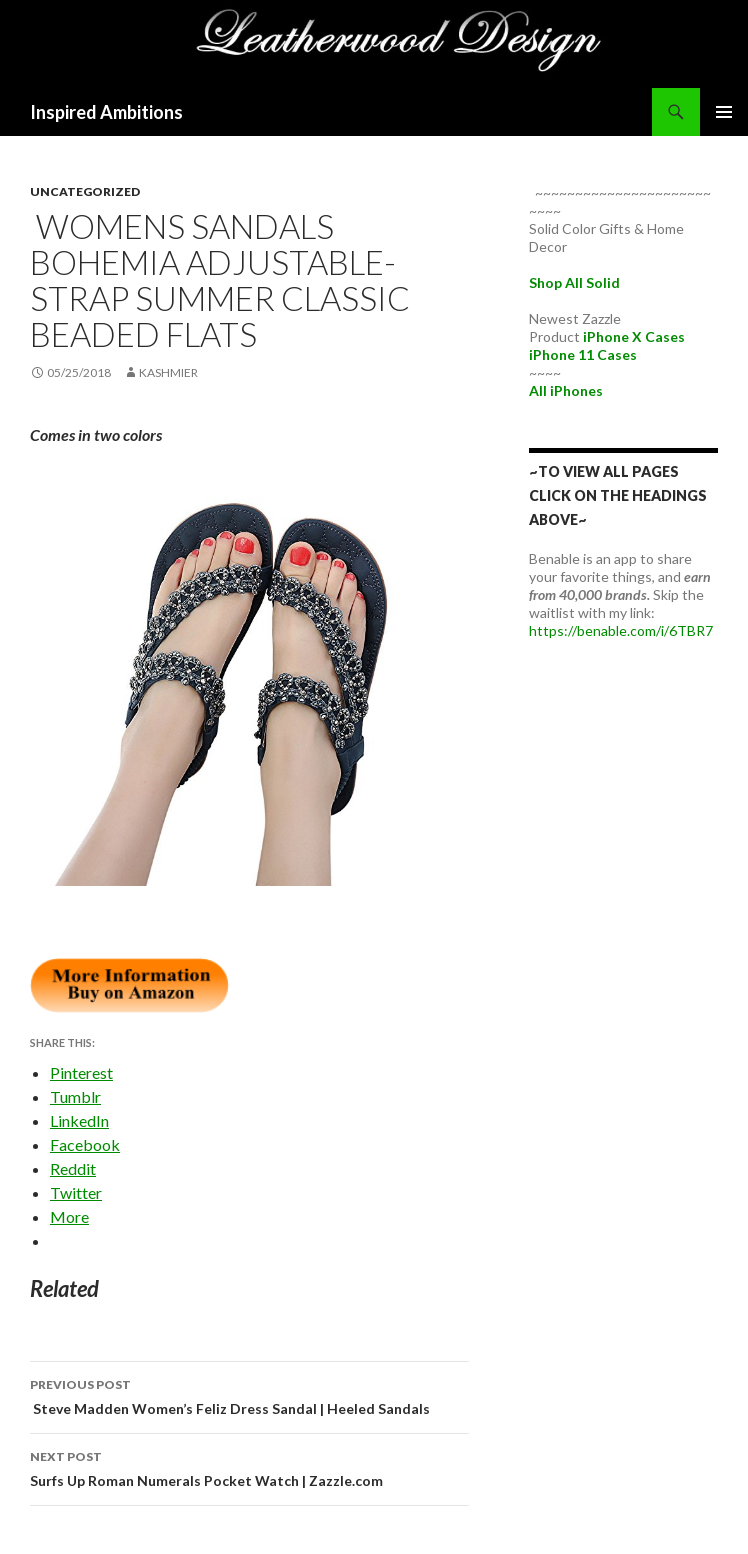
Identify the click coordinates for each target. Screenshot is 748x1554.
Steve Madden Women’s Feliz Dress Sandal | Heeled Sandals (249, 1395)
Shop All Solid (574, 282)
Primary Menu (724, 112)
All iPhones (566, 390)
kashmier (168, 372)
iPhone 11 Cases (583, 354)
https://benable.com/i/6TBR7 (621, 630)
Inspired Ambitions (106, 112)
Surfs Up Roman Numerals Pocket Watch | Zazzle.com (249, 1467)
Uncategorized (85, 191)
